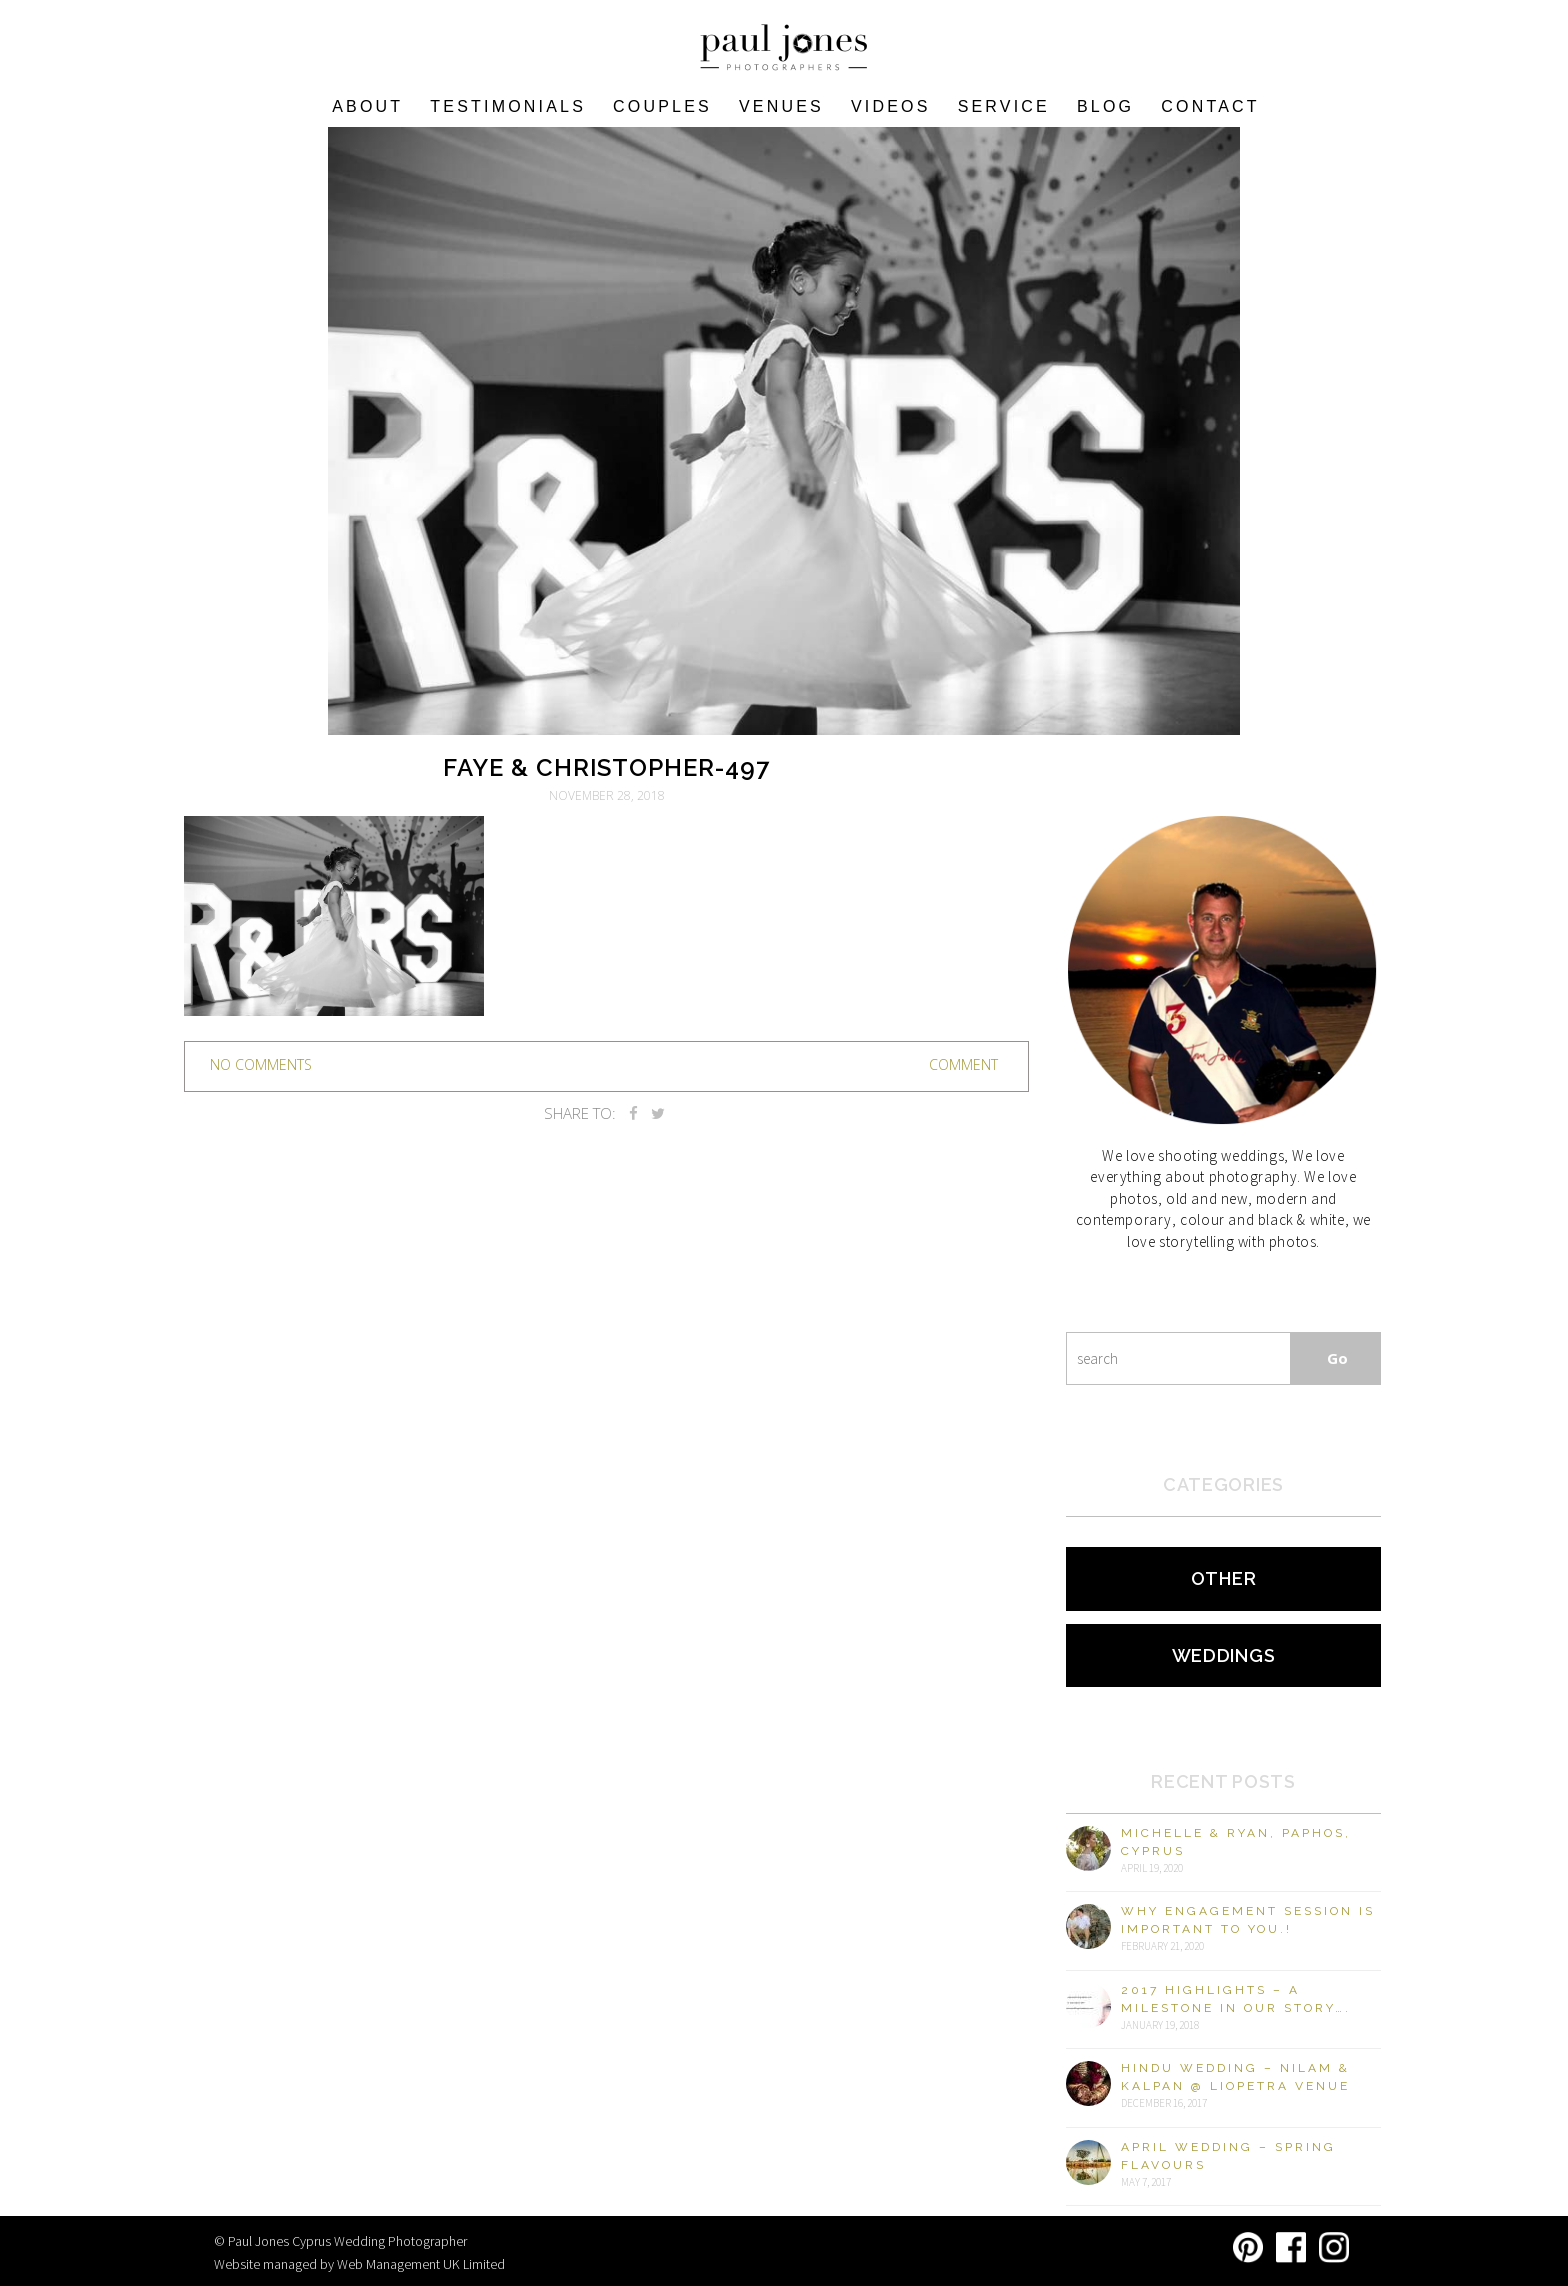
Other (1224, 1578)
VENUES (781, 106)
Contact (1210, 106)
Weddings (1224, 1655)
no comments (261, 1064)
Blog (1105, 106)
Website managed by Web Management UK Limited (359, 2264)
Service (1004, 106)
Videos (891, 106)
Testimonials (508, 106)
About (367, 106)
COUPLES (662, 106)
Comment (963, 1064)
